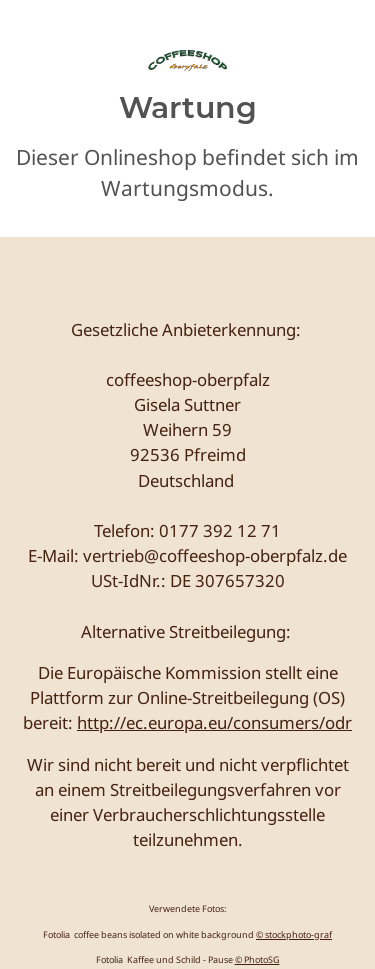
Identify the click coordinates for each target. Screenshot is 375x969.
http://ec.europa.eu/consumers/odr (214, 722)
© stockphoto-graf (294, 934)
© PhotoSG (257, 959)
